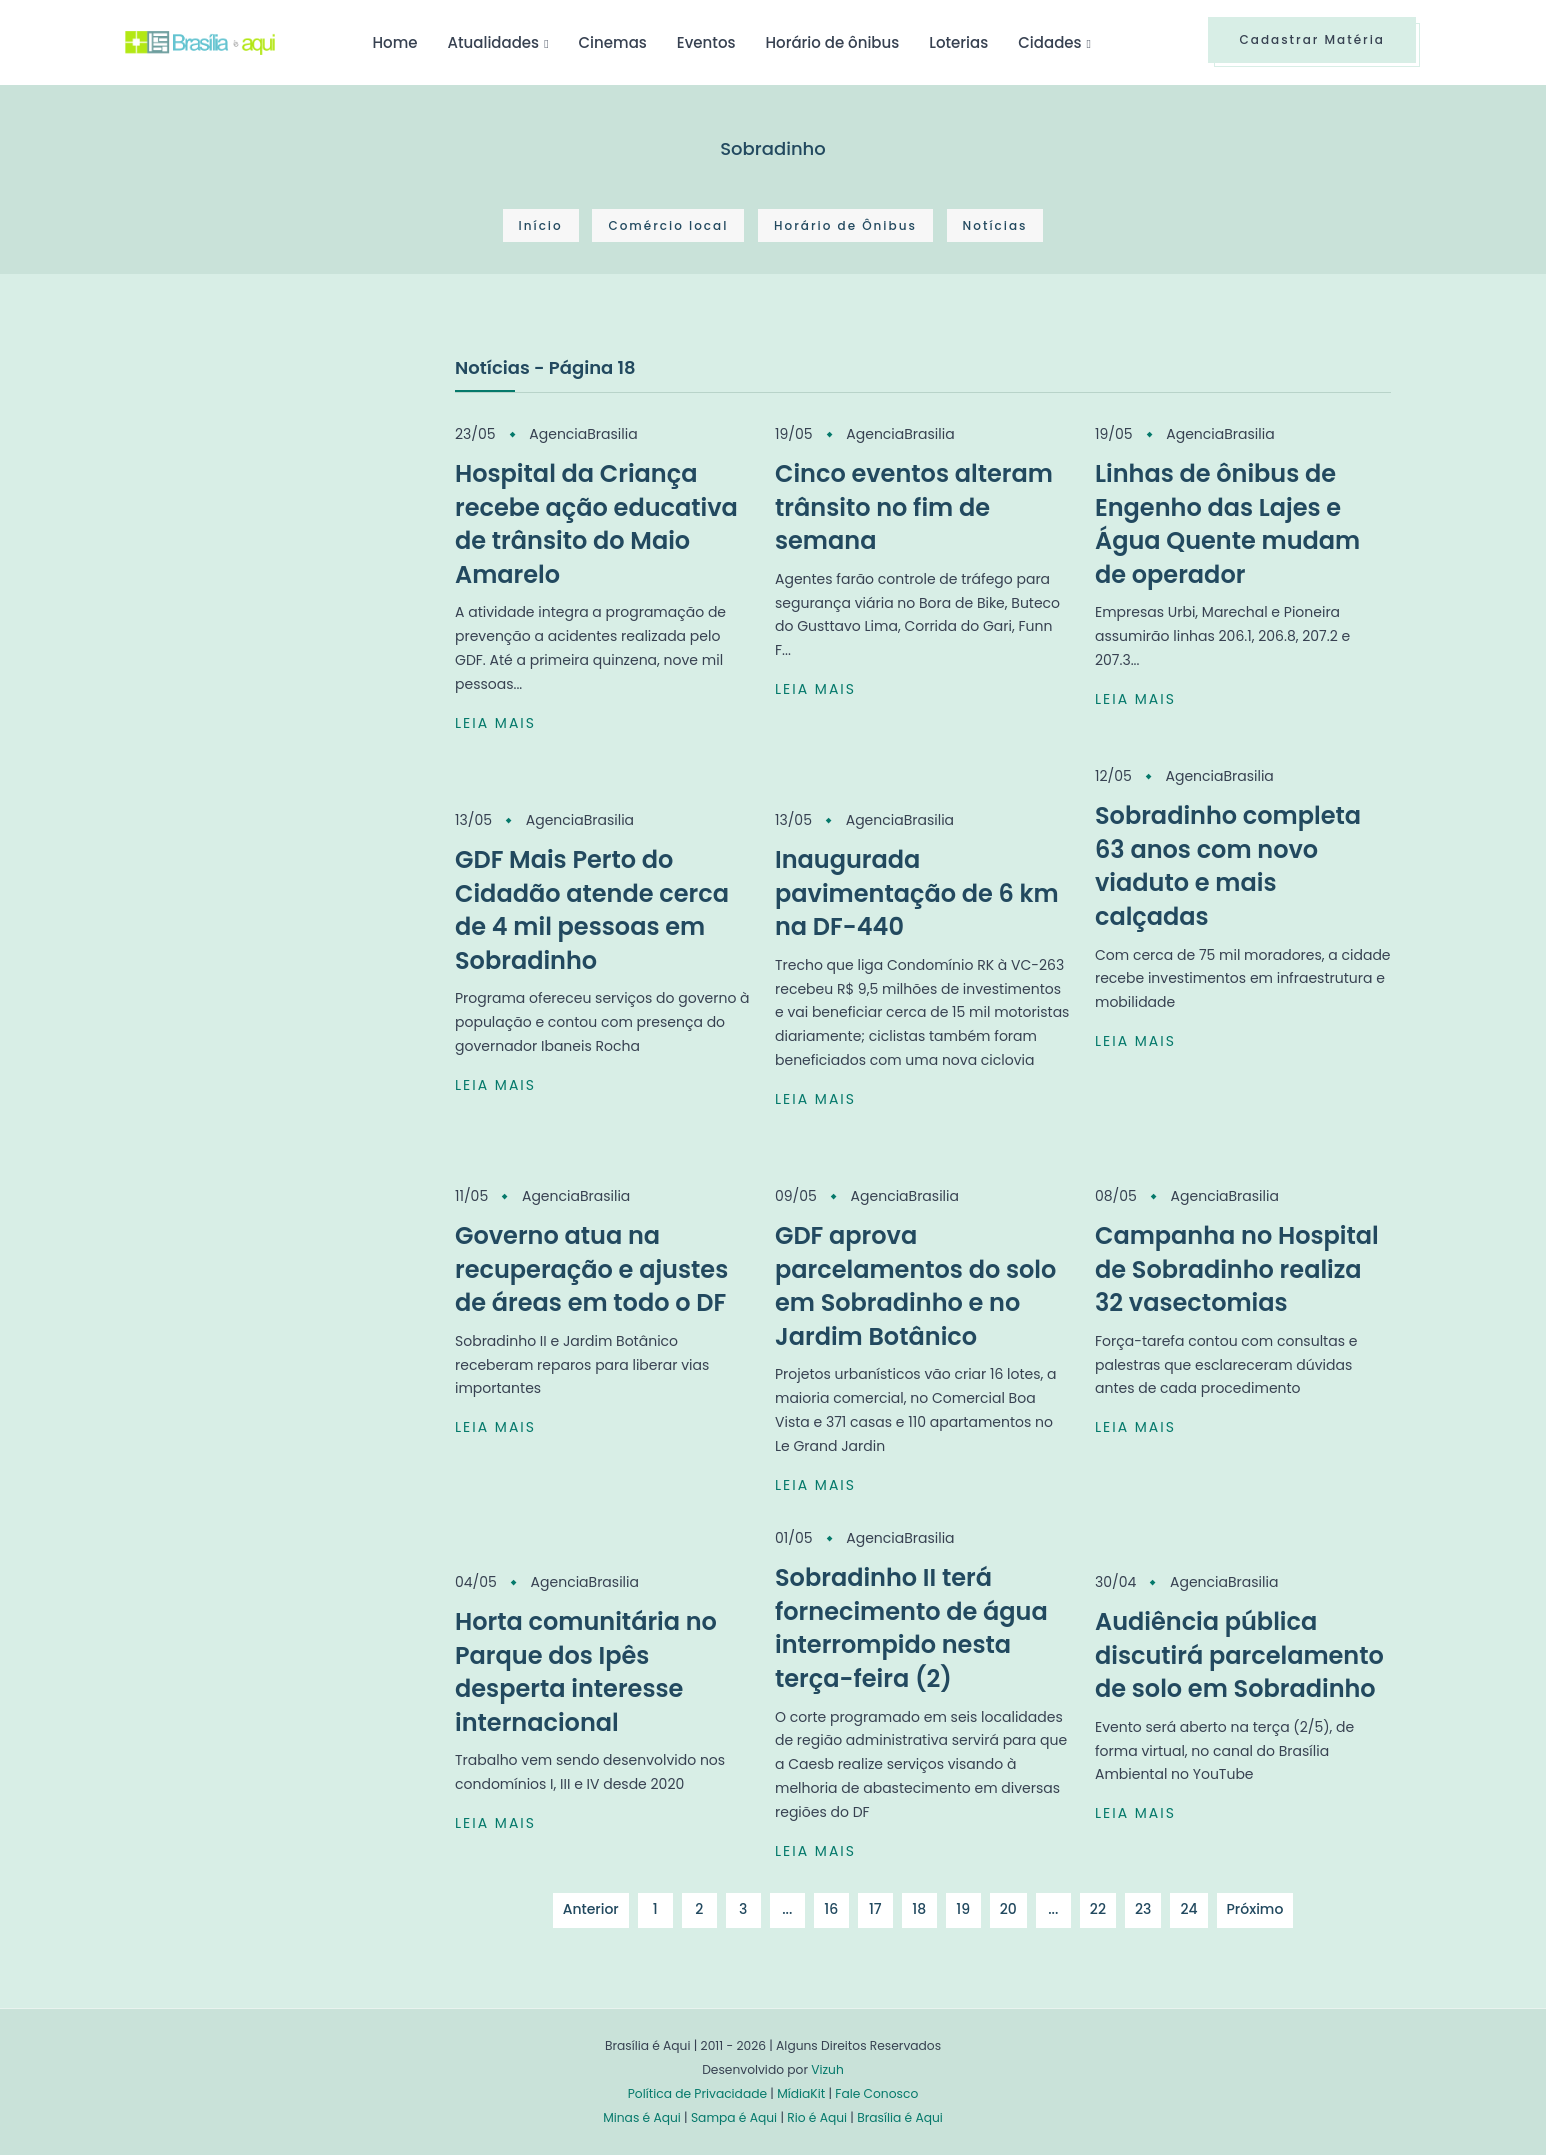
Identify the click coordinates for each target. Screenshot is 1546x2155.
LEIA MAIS (495, 723)
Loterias (958, 42)
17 (875, 1909)
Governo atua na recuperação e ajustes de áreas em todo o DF (591, 1269)
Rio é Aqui (817, 2117)
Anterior (591, 1909)
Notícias (995, 225)
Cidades (1049, 42)
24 (1188, 1909)
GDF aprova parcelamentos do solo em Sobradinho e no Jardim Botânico (915, 1286)
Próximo (1255, 1909)
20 (1008, 1909)
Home (394, 42)
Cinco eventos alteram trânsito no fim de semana (914, 507)
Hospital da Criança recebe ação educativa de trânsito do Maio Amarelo (596, 524)
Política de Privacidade (697, 2093)
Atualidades (493, 42)
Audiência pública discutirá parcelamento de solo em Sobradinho (1239, 1655)
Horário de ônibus (832, 42)
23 (1143, 1909)
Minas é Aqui (642, 2117)
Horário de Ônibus (845, 225)
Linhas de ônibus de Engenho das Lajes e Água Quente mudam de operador (1227, 524)
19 (963, 1909)
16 (831, 1909)
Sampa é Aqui (734, 2117)
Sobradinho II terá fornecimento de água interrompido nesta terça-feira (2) (911, 1628)
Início (541, 225)
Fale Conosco (876, 2093)
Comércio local (668, 225)
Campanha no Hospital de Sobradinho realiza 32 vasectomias (1237, 1269)
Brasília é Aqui (900, 2117)
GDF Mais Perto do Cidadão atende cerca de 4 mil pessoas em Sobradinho (592, 910)
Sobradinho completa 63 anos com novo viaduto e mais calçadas (1228, 866)
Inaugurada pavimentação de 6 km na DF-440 (917, 893)
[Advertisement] (275, 503)
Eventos (706, 42)
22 (1098, 1909)
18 (919, 1909)
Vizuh (827, 2069)
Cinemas (613, 42)
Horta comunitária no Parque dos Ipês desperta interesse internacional (586, 1672)
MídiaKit (801, 2093)
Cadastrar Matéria (1312, 39)
